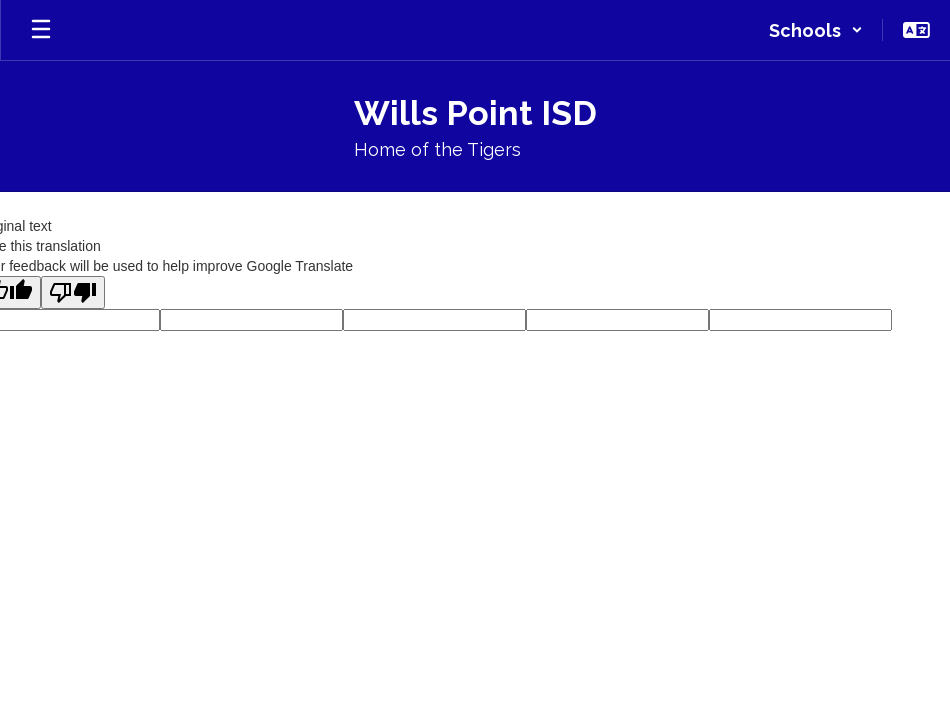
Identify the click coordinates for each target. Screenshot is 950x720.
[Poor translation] (73, 292)
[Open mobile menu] (41, 30)
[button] (816, 30)
